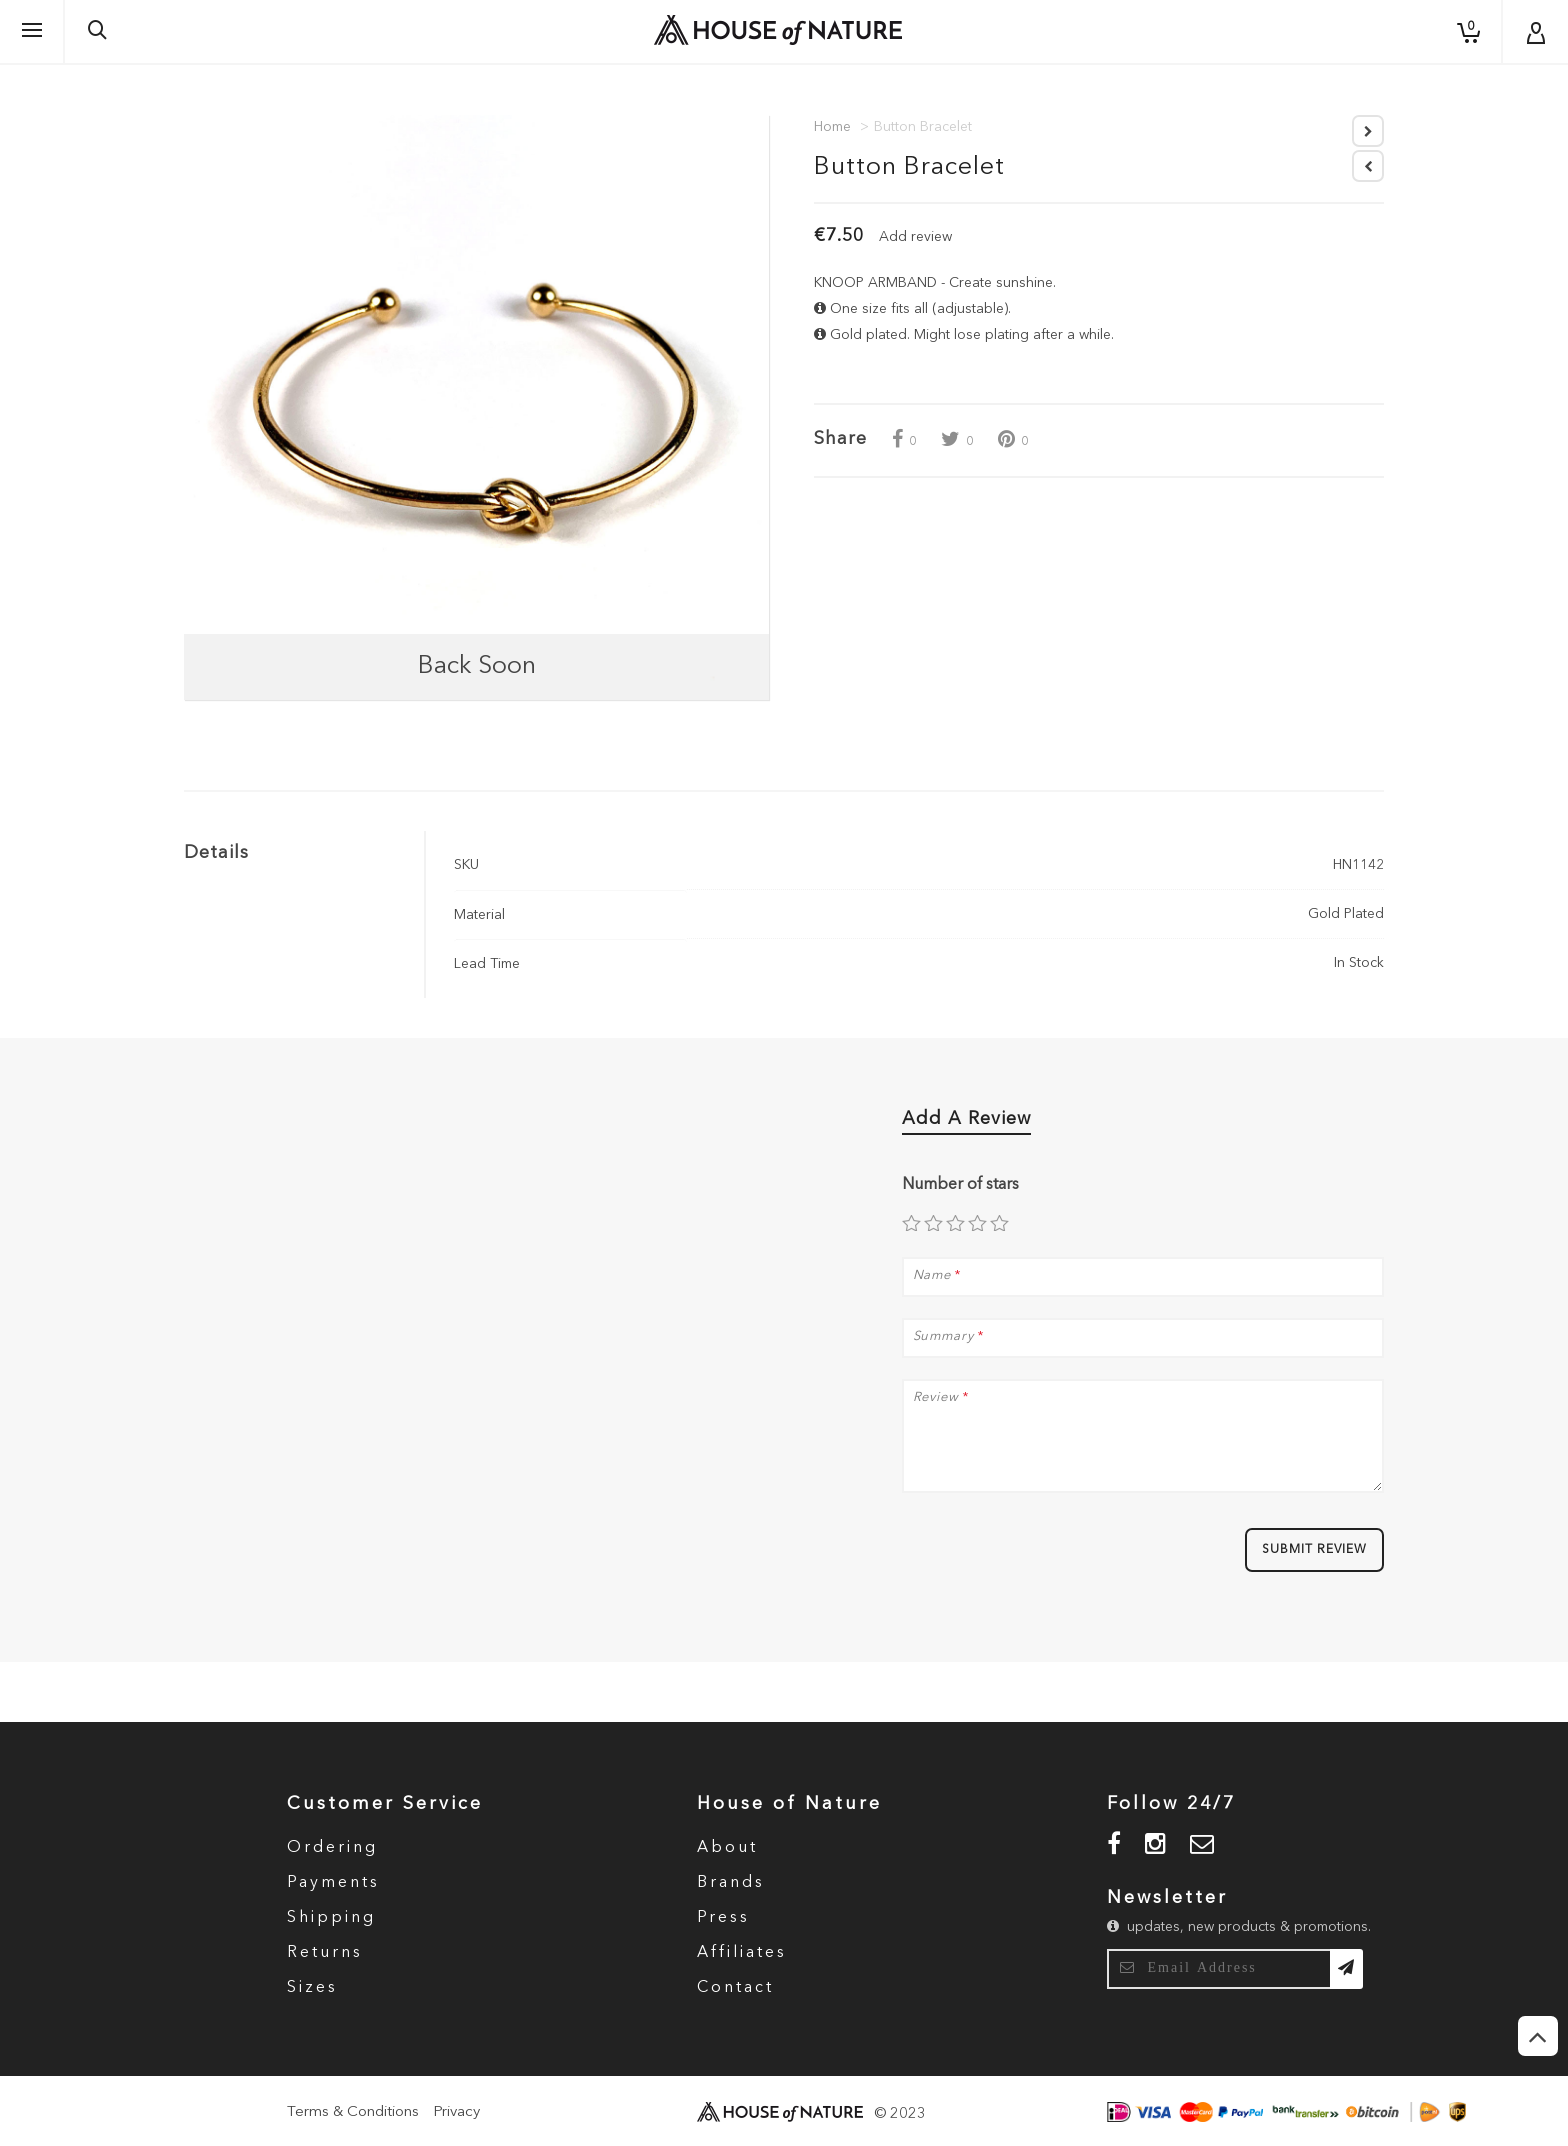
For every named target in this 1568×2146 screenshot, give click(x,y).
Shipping (331, 1918)
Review (936, 1398)
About (727, 1848)
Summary (943, 1337)
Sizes (312, 1988)
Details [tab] (216, 853)
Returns (325, 1953)
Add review (915, 237)
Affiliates (742, 1953)
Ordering (332, 1848)
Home (832, 127)
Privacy (456, 2112)
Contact (735, 1988)
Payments (333, 1883)
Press (723, 1918)
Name (932, 1276)
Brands (731, 1883)
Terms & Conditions (353, 2112)
